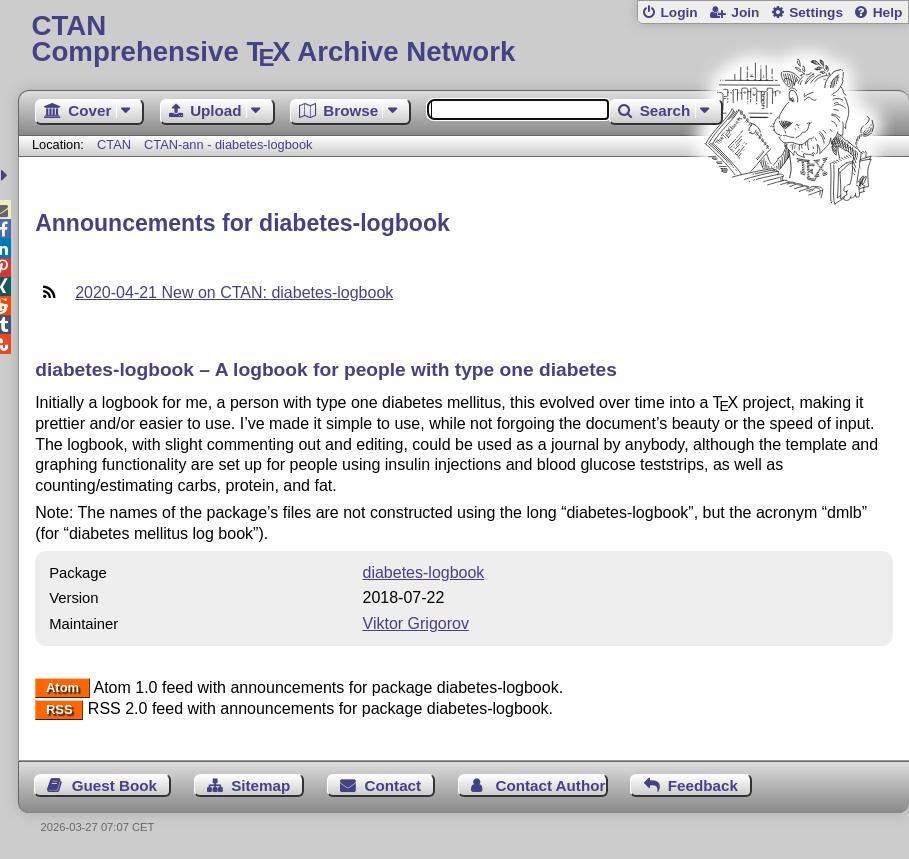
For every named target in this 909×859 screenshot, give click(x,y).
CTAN (114, 144)
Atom (62, 688)
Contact (393, 785)
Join (745, 12)
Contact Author (550, 785)
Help (888, 12)
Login (678, 12)
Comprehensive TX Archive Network (464, 39)
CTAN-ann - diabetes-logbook (228, 144)
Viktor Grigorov (416, 623)
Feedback (703, 785)
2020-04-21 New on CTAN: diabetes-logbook (234, 292)
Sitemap (260, 785)
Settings (816, 12)
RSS (59, 709)
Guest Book (114, 785)
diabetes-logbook (424, 572)
